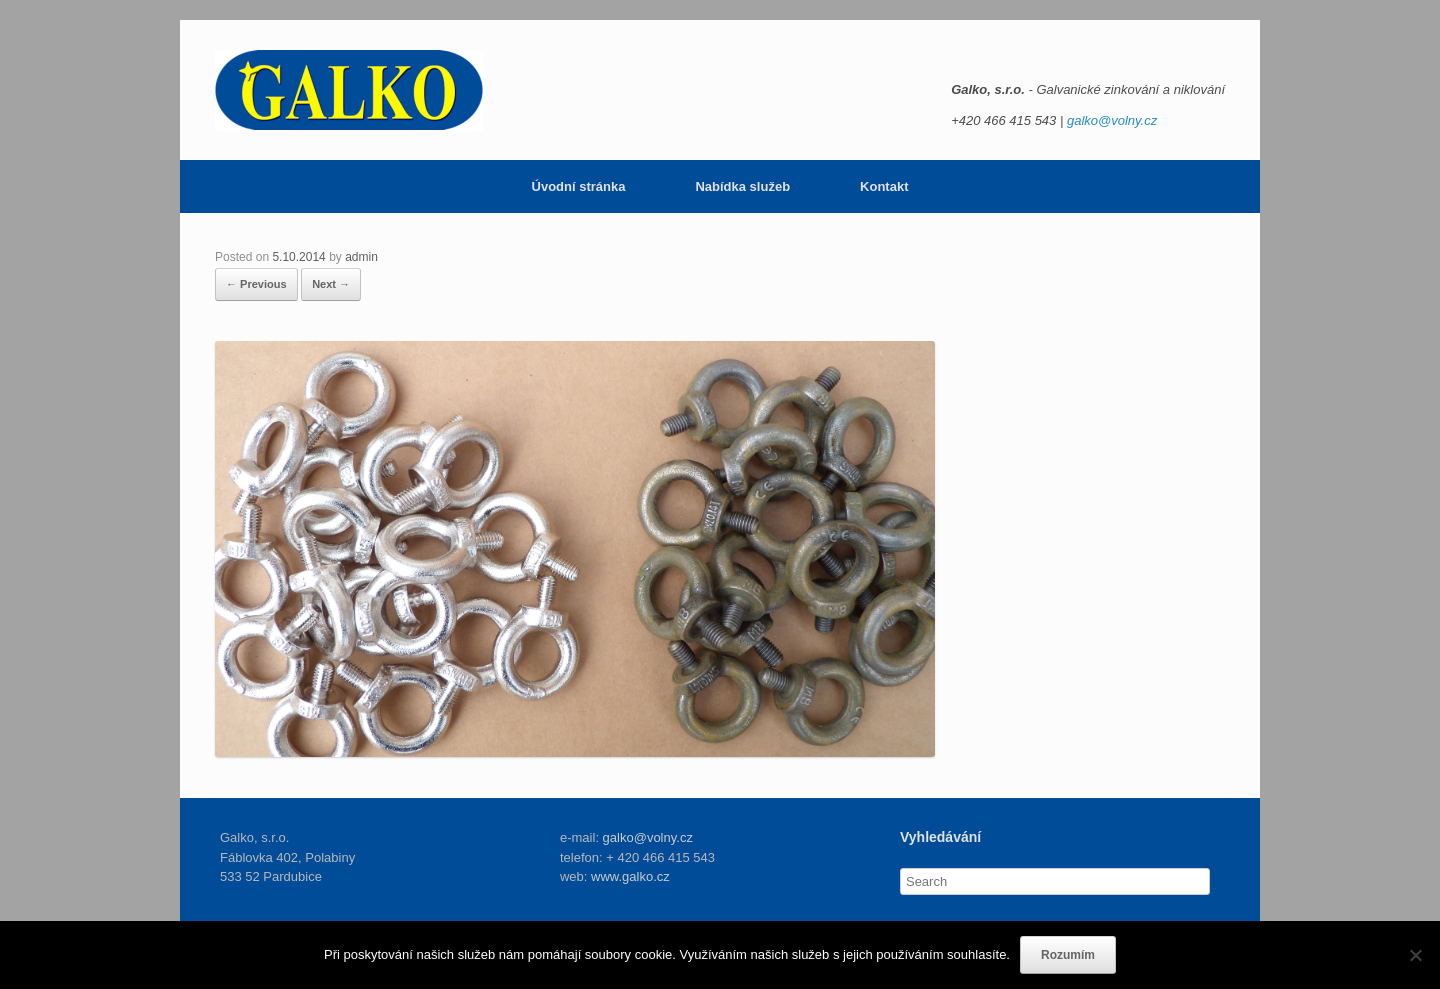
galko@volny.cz (1112, 120)
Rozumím (1068, 955)
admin (361, 257)
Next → (331, 284)
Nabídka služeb (742, 186)
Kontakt (884, 186)
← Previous (256, 284)
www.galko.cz (630, 876)
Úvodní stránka (579, 186)
